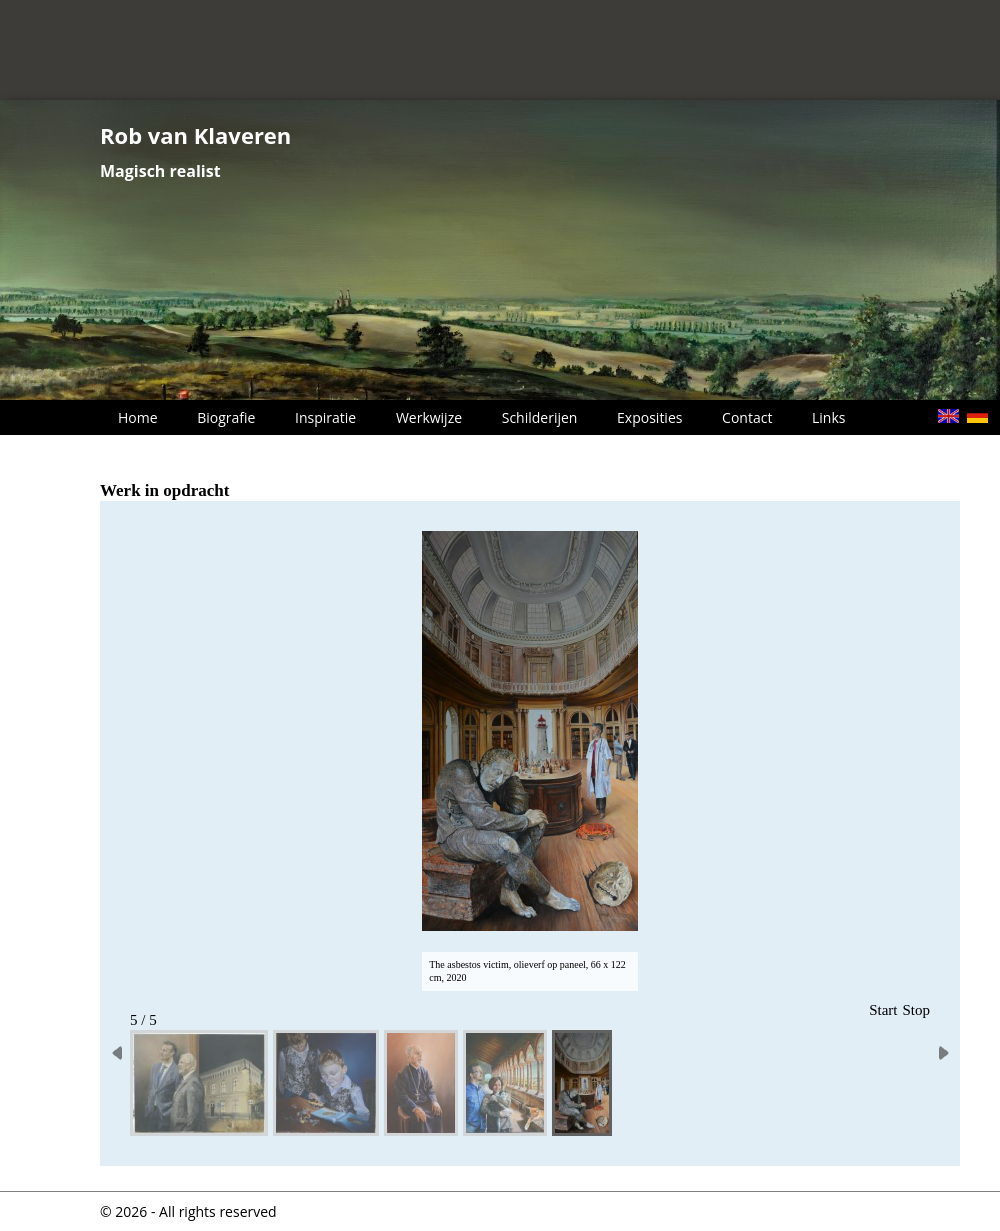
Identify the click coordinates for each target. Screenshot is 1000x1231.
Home (138, 417)
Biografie (226, 417)
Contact (747, 417)
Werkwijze (429, 417)
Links (828, 417)
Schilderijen (540, 417)
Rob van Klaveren (195, 135)
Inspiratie (325, 417)
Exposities (649, 417)
